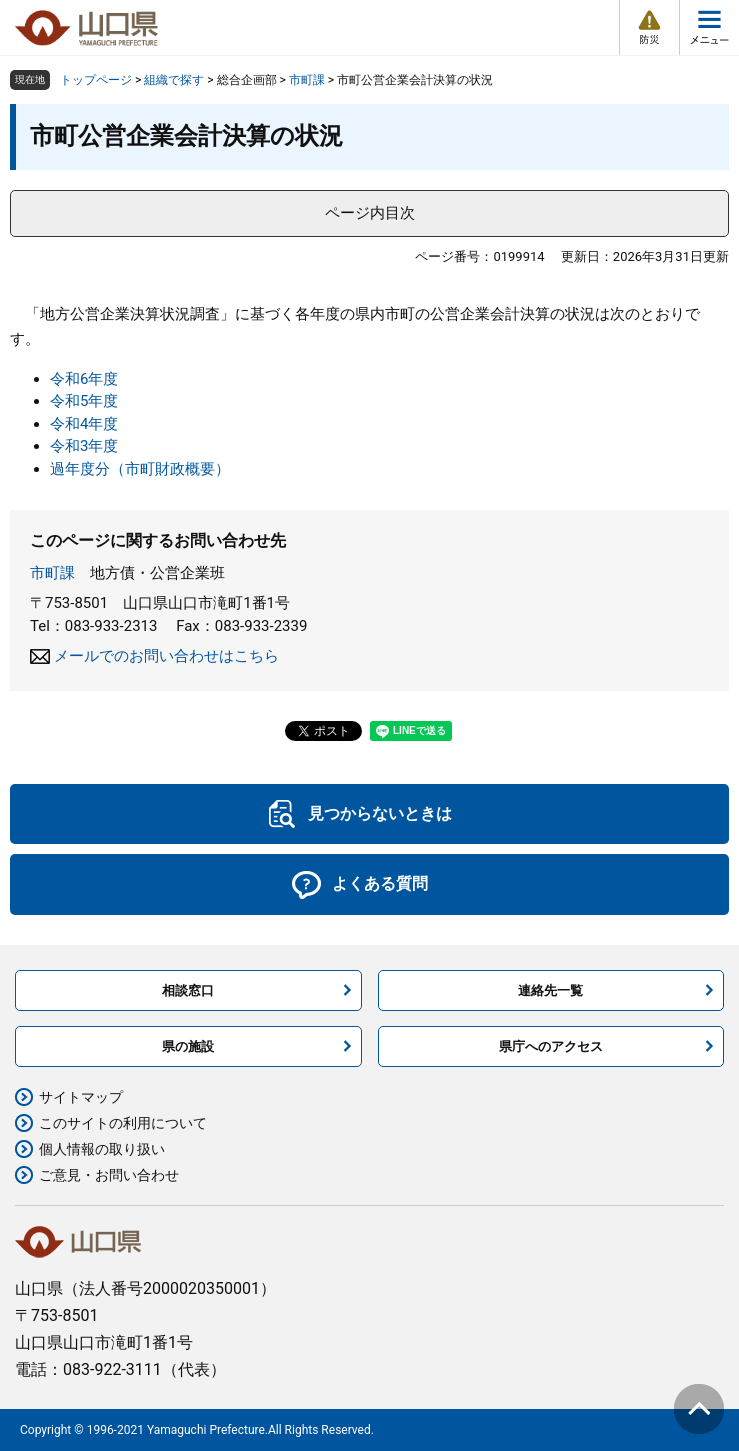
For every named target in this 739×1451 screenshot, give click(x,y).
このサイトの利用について (123, 1123)
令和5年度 (84, 401)
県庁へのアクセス (551, 1046)
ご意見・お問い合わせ (109, 1175)
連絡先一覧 (550, 990)
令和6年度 (84, 379)
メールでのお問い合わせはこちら (166, 656)
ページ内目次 (370, 213)
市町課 (307, 80)
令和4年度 (84, 424)
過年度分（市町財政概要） (140, 469)
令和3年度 (84, 446)
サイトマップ (81, 1097)
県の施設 (188, 1046)
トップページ (96, 80)
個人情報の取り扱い (102, 1149)
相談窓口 (188, 990)
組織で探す (174, 80)
